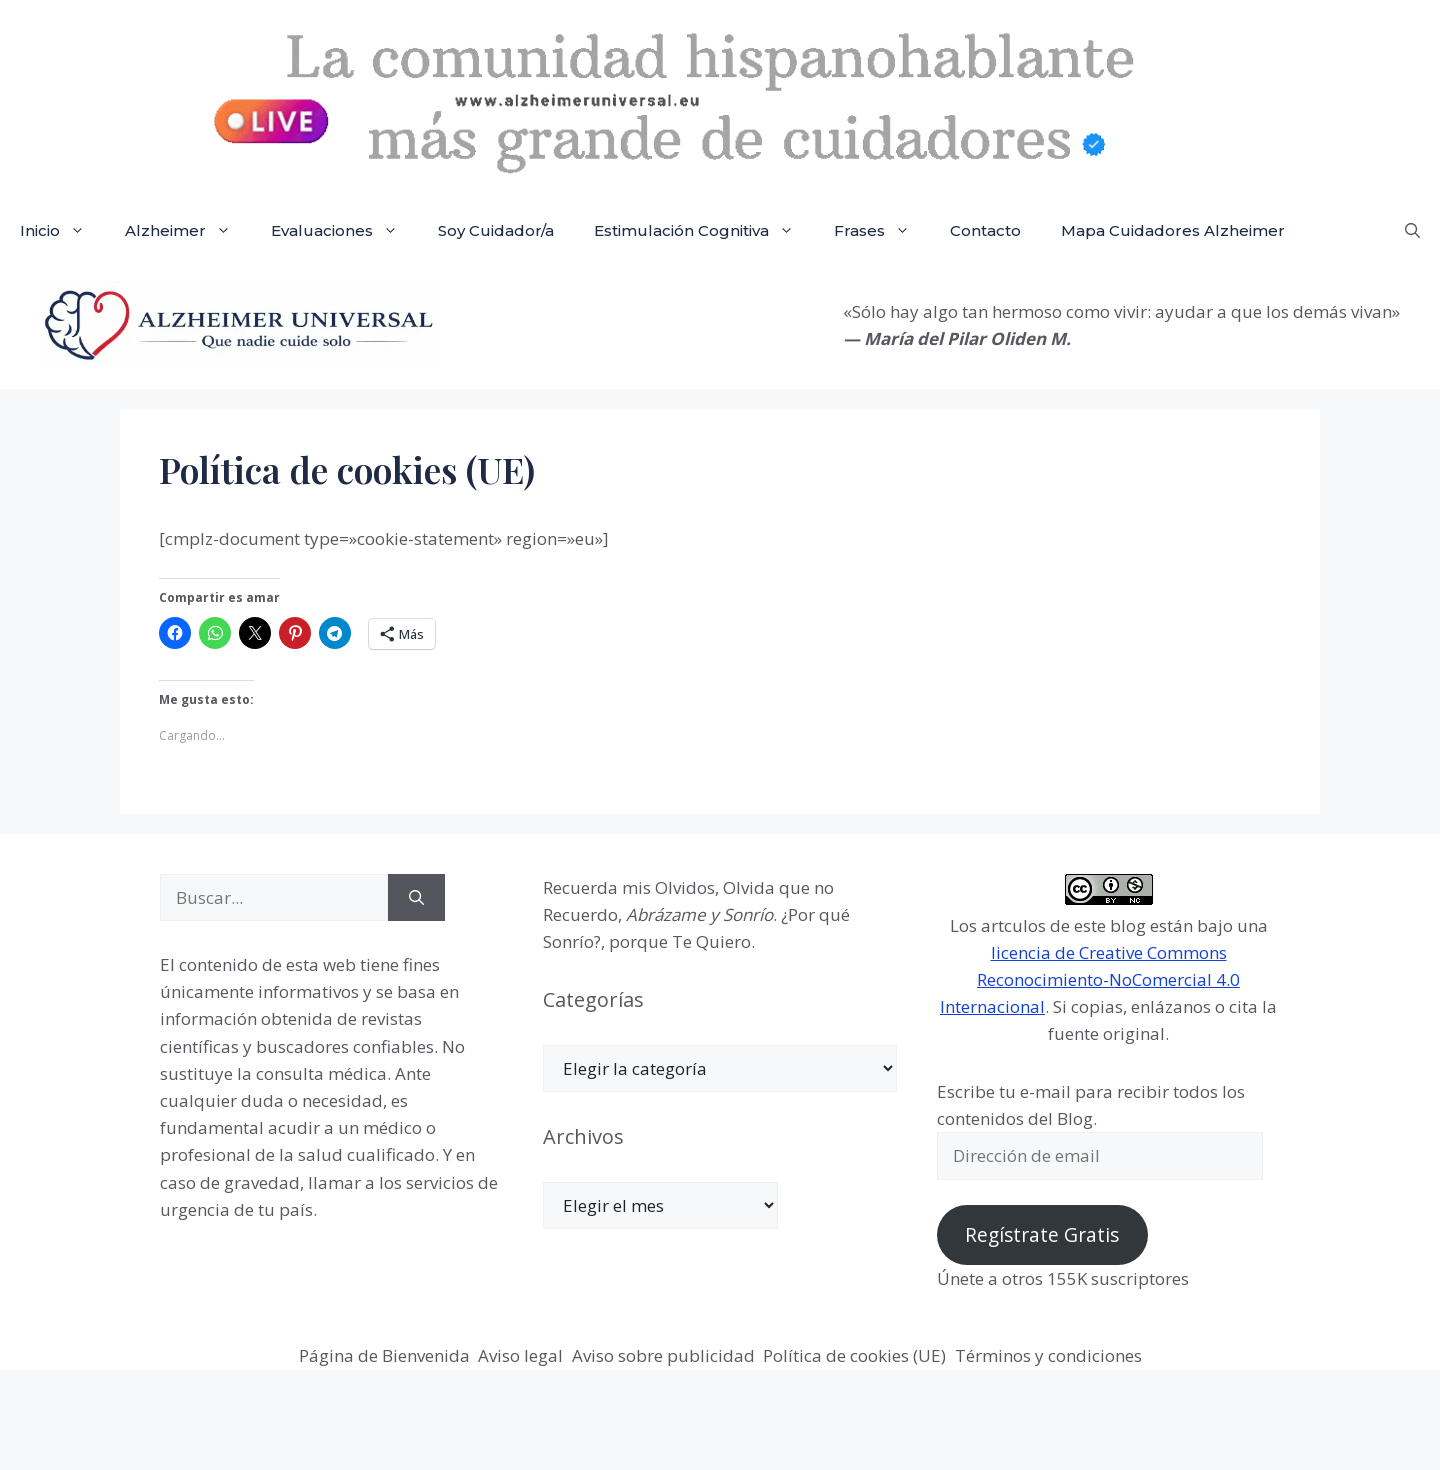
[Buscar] (416, 898)
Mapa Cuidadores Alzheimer (1173, 230)
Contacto (985, 230)
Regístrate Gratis (1042, 1235)
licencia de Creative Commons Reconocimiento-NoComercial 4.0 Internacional (1090, 979)
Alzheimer (188, 231)
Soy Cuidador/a (496, 230)
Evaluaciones (344, 231)
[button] (1412, 231)
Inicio (62, 231)
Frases (882, 231)
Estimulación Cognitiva (704, 231)
